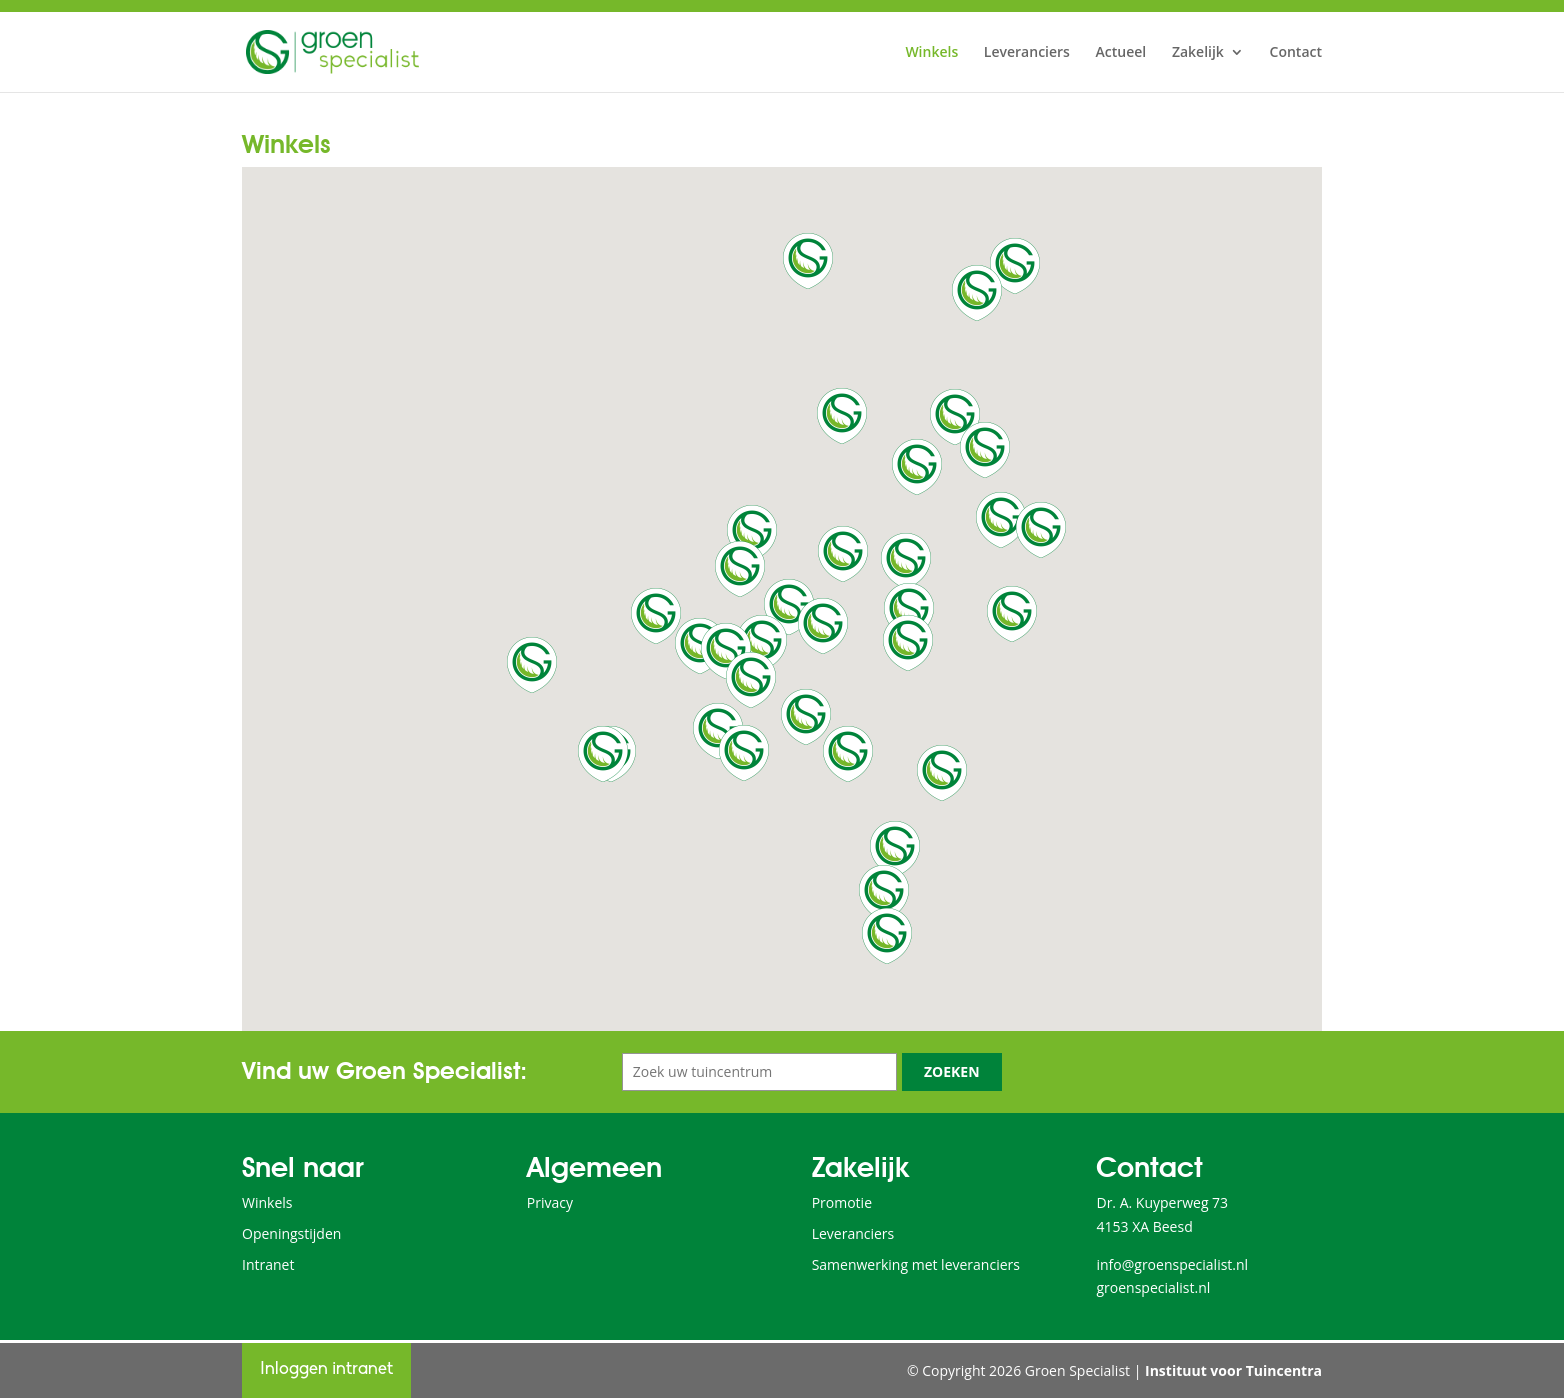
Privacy (550, 1202)
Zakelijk (1198, 53)
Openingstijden (291, 1233)
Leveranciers (1027, 53)
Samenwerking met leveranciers (916, 1264)
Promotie (842, 1202)
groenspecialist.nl (1153, 1287)
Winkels (931, 53)
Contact (1296, 53)
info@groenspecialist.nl (1172, 1264)
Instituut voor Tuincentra (1233, 1370)
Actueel (1121, 53)
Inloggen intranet (326, 1369)
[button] (762, 643)
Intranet (268, 1264)
